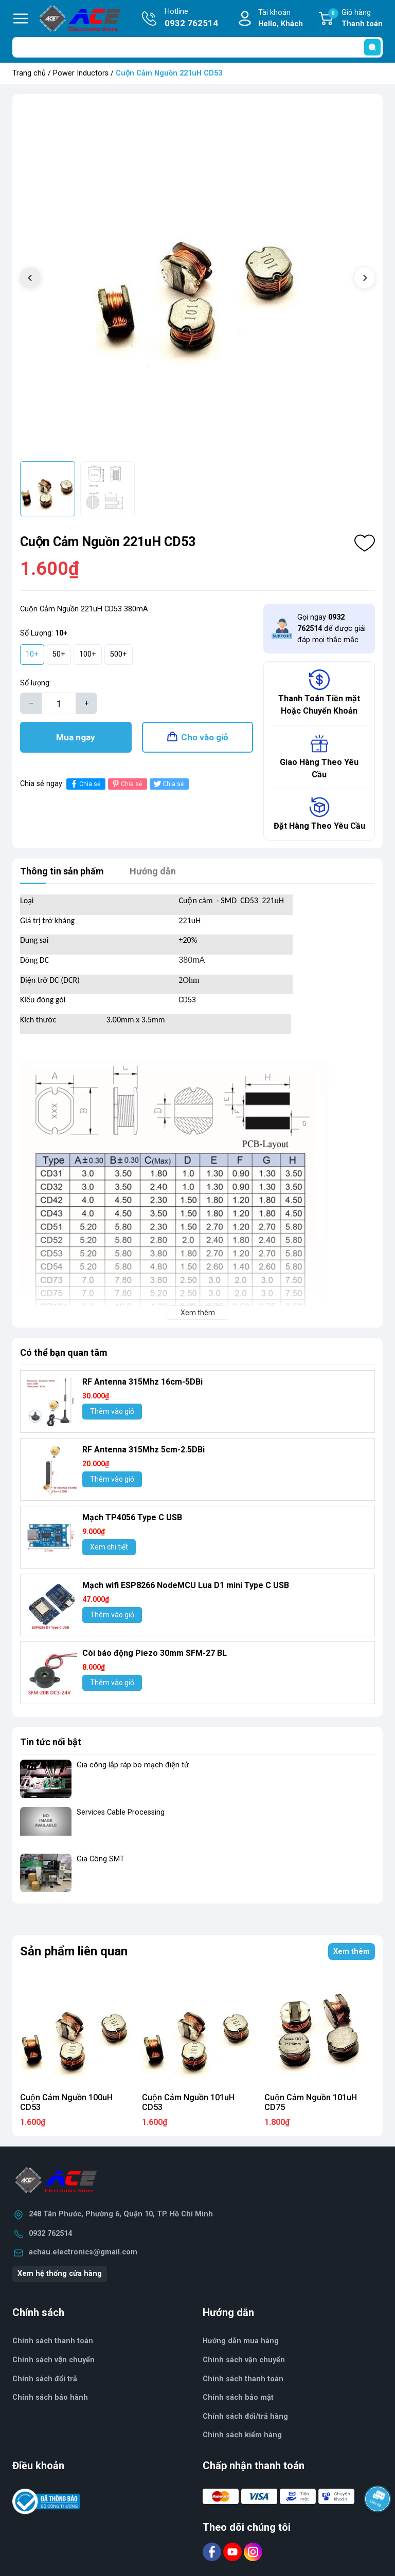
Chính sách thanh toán (52, 2341)
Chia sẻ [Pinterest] (126, 784)
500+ (118, 654)
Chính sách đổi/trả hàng (245, 2416)
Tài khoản (280, 18)
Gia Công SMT (100, 1859)
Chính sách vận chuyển (244, 2360)
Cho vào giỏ (204, 737)
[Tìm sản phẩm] (197, 47)
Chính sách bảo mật (238, 2397)
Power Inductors (81, 73)
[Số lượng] (58, 703)
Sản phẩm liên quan (74, 1951)
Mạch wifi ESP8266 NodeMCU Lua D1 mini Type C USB (185, 1585)
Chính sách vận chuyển (53, 2360)
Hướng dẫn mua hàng (241, 2341)
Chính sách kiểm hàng (242, 2435)
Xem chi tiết (109, 1547)
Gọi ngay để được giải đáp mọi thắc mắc (331, 628)
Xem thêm (351, 1951)
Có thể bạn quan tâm (63, 1352)
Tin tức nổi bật (50, 1742)
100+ (87, 654)
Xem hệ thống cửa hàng (59, 2273)
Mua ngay (75, 737)
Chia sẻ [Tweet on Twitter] (168, 784)
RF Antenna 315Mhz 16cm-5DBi (142, 1382)
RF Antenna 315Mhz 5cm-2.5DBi (143, 1449)
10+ (32, 654)
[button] (364, 278)
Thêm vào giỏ (112, 1411)
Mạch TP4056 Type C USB (132, 1517)
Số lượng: (35, 683)
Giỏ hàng (355, 19)
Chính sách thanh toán (243, 2379)
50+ (58, 654)
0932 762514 (50, 2233)
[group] (197, 279)
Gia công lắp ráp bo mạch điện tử (133, 1765)
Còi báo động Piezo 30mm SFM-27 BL (154, 1653)
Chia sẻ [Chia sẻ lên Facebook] (84, 784)
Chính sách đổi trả (44, 2379)
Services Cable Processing (121, 1812)
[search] (372, 47)
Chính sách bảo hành (50, 2397)
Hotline (191, 18)
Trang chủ (29, 73)
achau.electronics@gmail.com (83, 2252)
